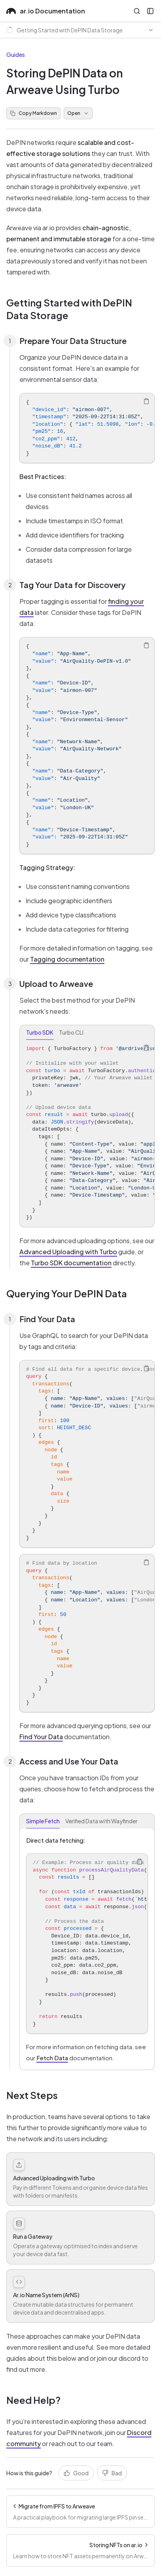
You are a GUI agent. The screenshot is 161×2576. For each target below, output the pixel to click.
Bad (112, 2472)
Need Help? (33, 2400)
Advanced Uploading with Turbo (68, 1252)
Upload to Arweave (56, 983)
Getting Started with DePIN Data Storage (69, 309)
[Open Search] (137, 11)
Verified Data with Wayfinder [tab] (101, 1820)
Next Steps (32, 2095)
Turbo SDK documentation (71, 1263)
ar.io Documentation (45, 11)
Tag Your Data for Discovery (72, 585)
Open (78, 113)
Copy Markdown (33, 113)
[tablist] (87, 1032)
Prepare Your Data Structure (73, 341)
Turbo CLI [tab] (71, 1032)
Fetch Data (52, 2057)
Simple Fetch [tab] (43, 1820)
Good (76, 2472)
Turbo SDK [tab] (39, 1032)
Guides (15, 54)
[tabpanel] (87, 1133)
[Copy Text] (146, 401)
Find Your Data (47, 1319)
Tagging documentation (67, 959)
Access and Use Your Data (68, 1761)
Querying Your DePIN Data (66, 1293)
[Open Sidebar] (150, 11)
